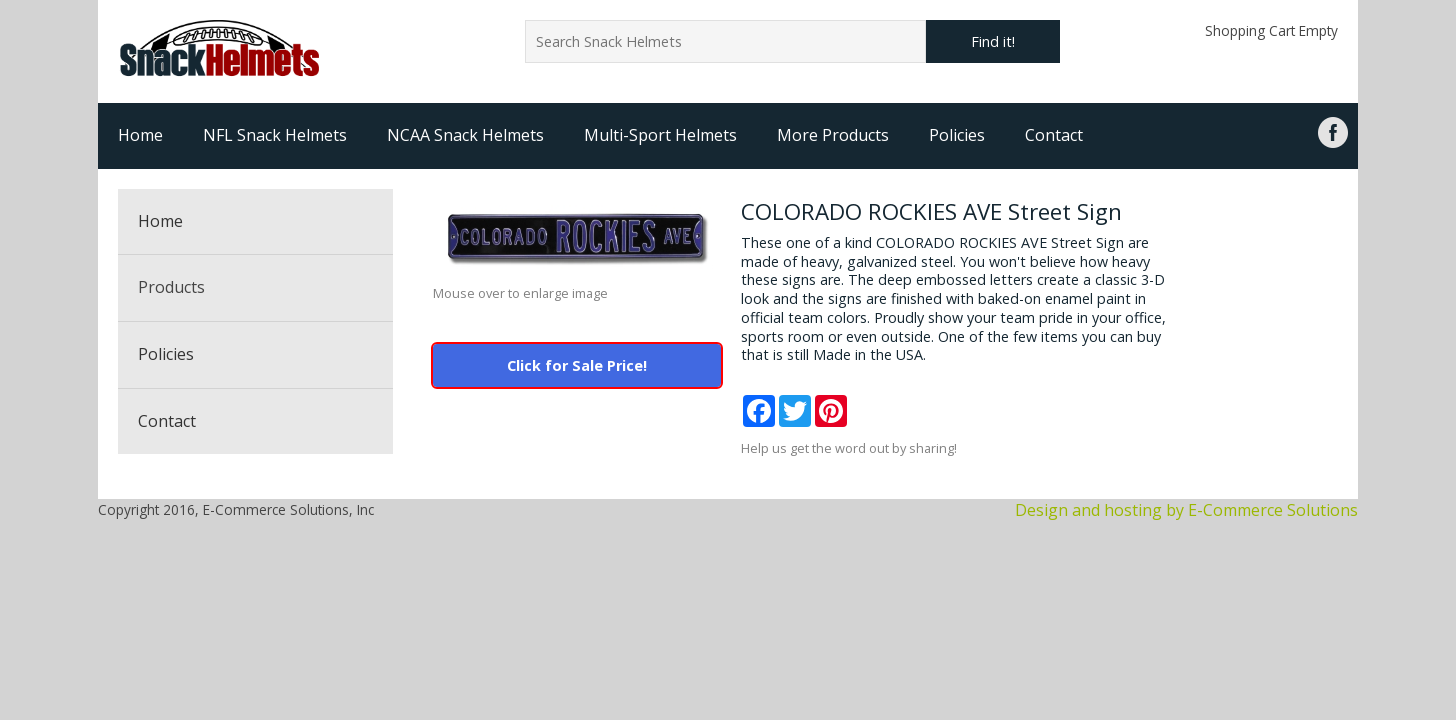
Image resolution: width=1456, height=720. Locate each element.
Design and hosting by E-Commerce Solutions (1186, 510)
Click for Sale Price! (577, 365)
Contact (1054, 135)
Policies (957, 135)
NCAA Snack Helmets (465, 135)
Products (171, 287)
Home (140, 135)
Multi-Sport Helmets (660, 135)
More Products (833, 135)
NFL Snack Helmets (275, 135)
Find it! (993, 41)
